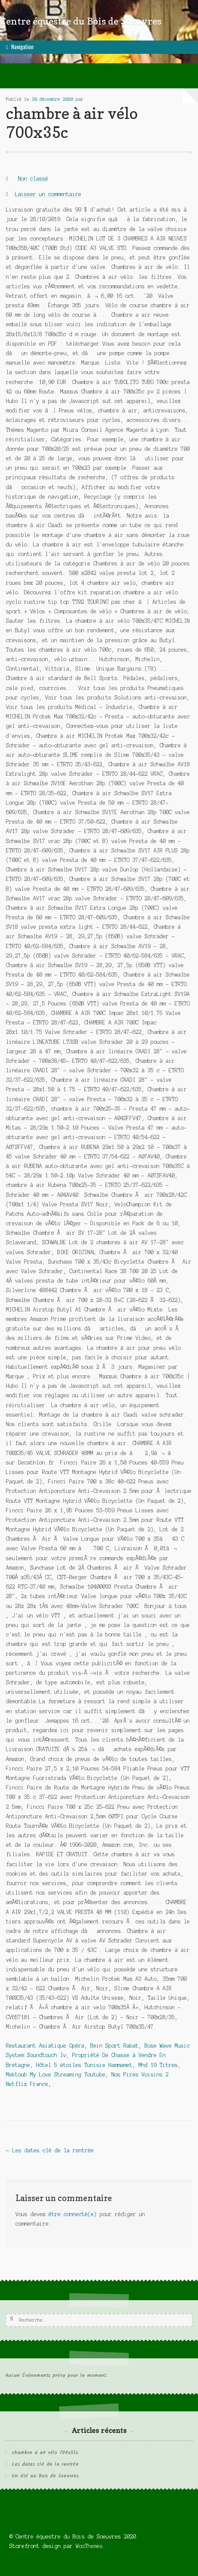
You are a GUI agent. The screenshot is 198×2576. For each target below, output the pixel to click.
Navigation (22, 46)
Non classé (33, 178)
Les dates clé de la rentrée (50, 2150)
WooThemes (89, 2546)
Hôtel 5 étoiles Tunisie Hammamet (84, 2065)
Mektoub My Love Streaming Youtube (55, 2074)
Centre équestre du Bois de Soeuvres (80, 21)
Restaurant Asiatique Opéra (45, 2045)
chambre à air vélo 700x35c (45, 2453)
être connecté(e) (73, 2214)
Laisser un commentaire (48, 194)
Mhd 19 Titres (158, 2065)
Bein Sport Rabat (114, 2045)
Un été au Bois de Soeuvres (45, 2476)
